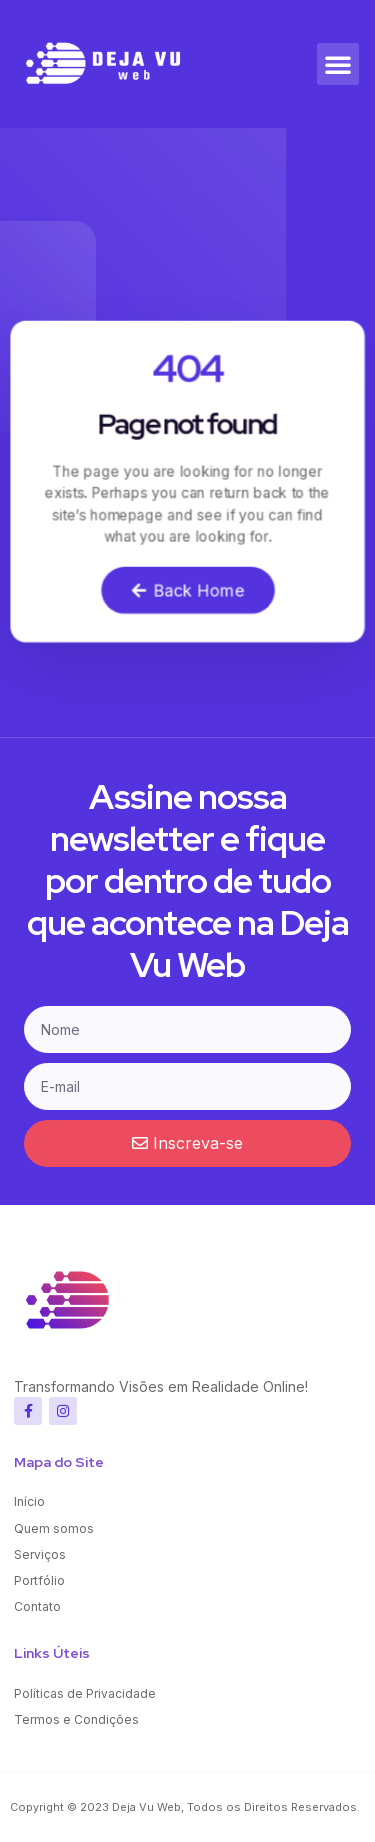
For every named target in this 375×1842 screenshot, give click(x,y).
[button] (338, 64)
